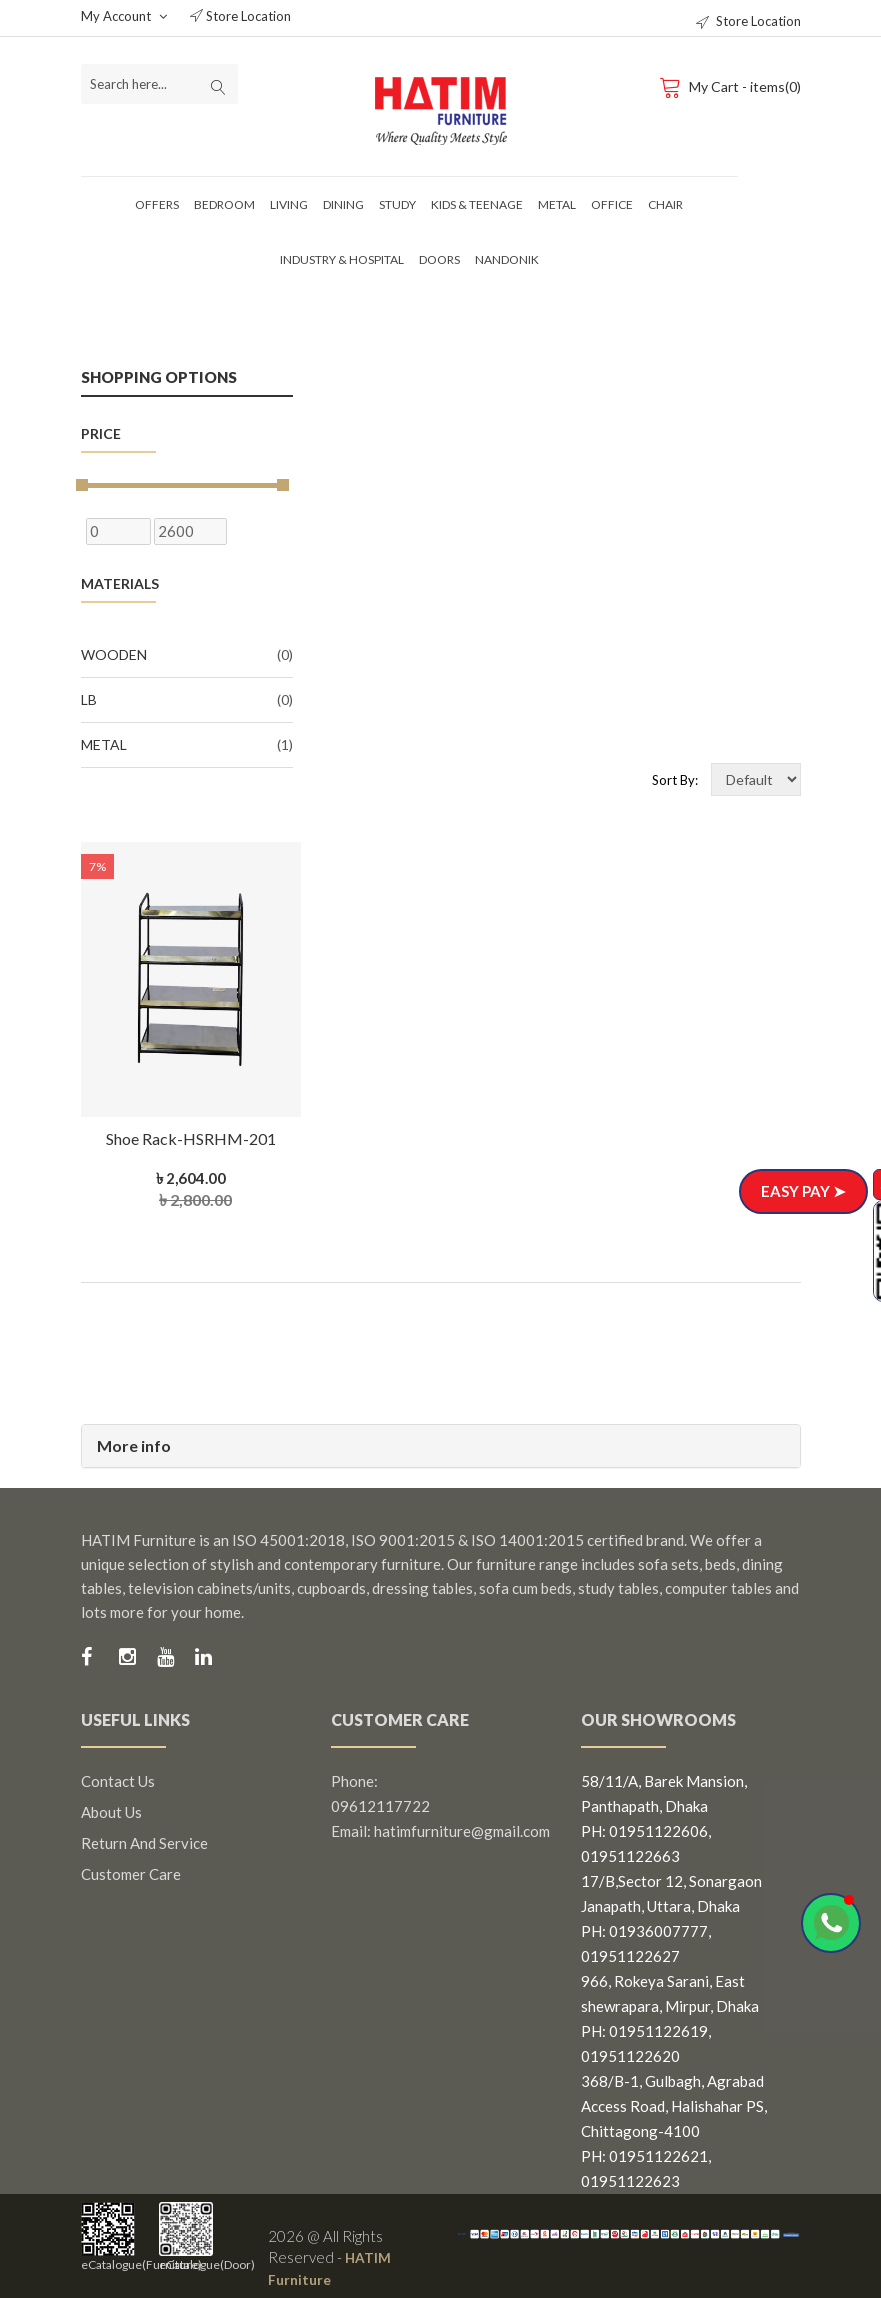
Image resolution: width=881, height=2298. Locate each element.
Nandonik (507, 259)
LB (187, 700)
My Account (124, 16)
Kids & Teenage (477, 204)
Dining (343, 204)
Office (612, 204)
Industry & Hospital (342, 259)
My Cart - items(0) (729, 86)
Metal (557, 204)
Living (289, 204)
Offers (157, 204)
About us (111, 1812)
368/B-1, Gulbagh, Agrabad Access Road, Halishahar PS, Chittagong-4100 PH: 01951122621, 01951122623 (674, 2131)
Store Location (240, 16)
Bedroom (224, 204)
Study (397, 204)
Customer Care (131, 1874)
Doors (439, 259)
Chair (665, 204)
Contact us (118, 1781)
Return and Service (144, 1843)
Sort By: (675, 780)
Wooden (187, 655)
